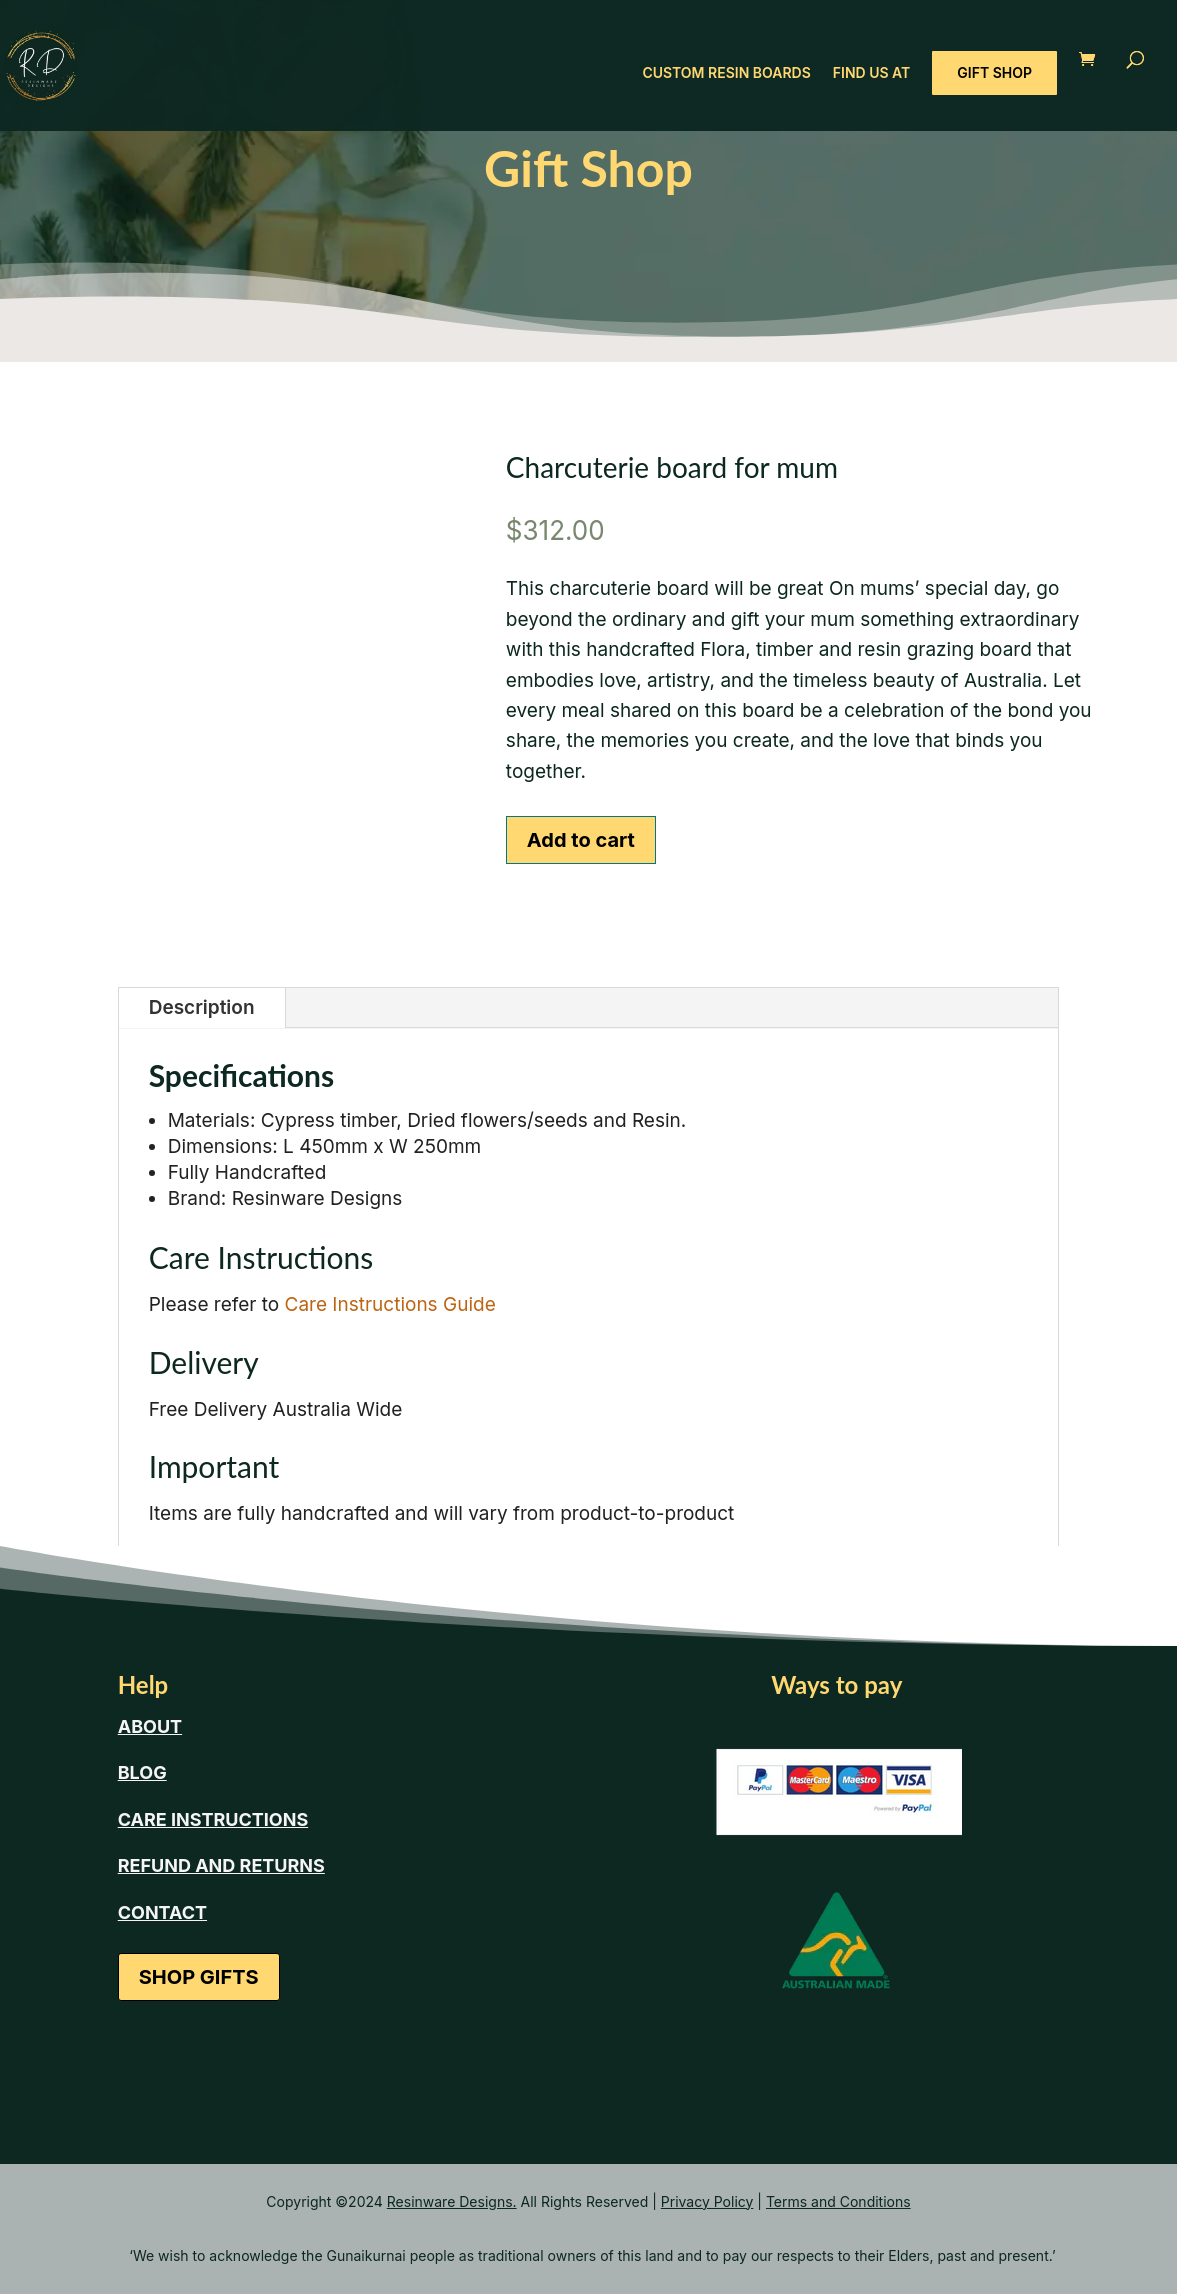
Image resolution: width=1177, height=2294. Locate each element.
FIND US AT (872, 73)
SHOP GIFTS (199, 1977)
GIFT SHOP (994, 72)
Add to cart (581, 840)
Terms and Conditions (838, 2201)
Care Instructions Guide (390, 1304)
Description (202, 1007)
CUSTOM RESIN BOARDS (726, 73)
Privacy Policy (707, 2201)
